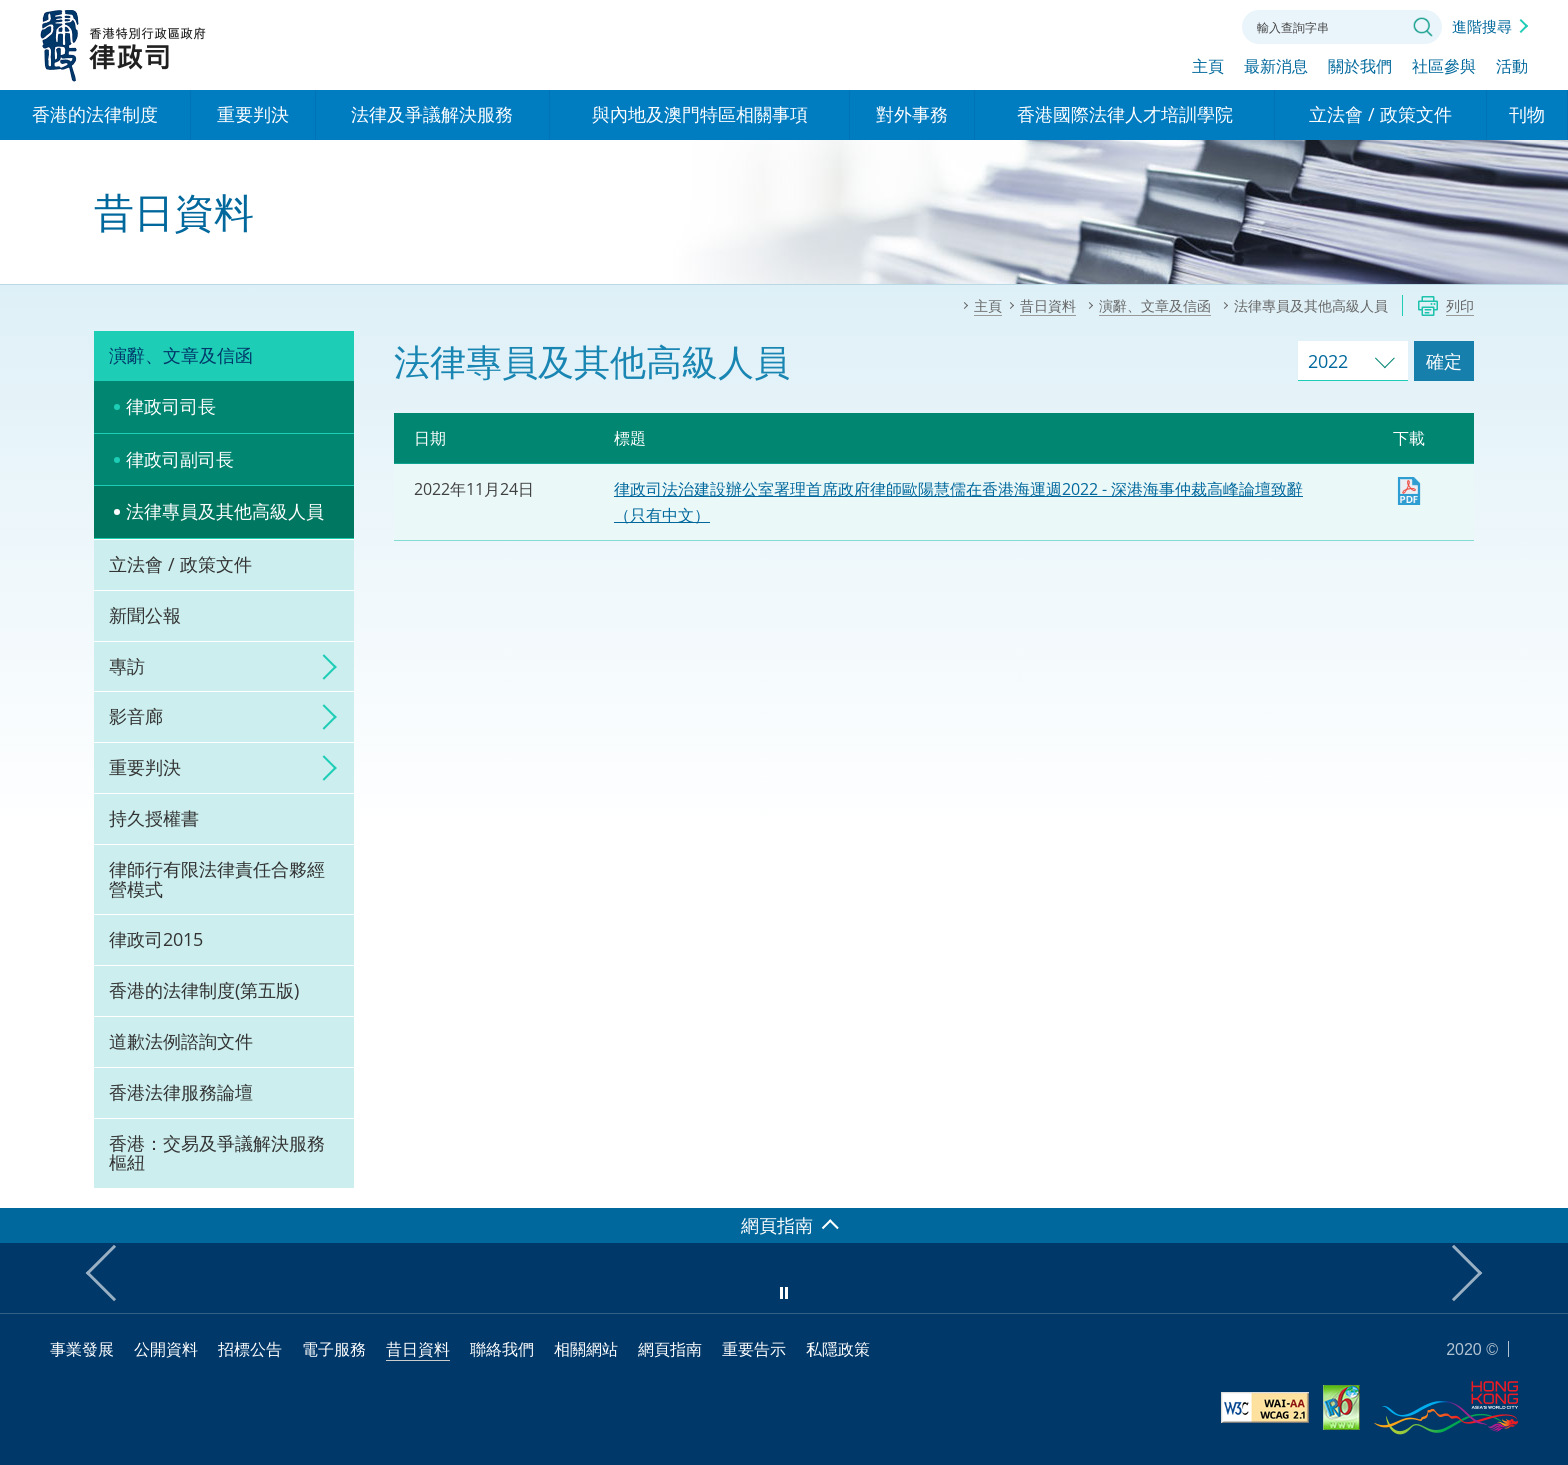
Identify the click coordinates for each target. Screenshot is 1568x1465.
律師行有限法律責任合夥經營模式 (217, 879)
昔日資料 (418, 1349)
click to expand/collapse (324, 667)
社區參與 (1444, 67)
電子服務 (334, 1349)
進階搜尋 (1482, 26)
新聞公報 (145, 615)
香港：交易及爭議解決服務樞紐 (217, 1153)
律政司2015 (156, 939)
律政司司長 (171, 406)
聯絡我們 (1202, 25)
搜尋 (1423, 27)
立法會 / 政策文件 (180, 564)
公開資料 (166, 1349)
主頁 (1208, 67)
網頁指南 (670, 1349)
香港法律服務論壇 (181, 1092)
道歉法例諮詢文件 (181, 1041)
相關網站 (586, 1349)
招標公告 (250, 1349)
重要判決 (145, 767)
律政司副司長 (180, 459)
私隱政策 (838, 1349)
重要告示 (754, 1349)
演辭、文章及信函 (181, 355)
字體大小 (1147, 25)
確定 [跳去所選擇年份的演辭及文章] (1444, 361)
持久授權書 (154, 818)
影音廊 (136, 716)
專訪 (127, 666)
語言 (1092, 25)
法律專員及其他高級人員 (225, 511)
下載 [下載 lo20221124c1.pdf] (1409, 491)
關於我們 (1360, 67)
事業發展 (82, 1349)
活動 (1512, 67)
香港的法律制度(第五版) (204, 990)
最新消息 (1276, 67)
